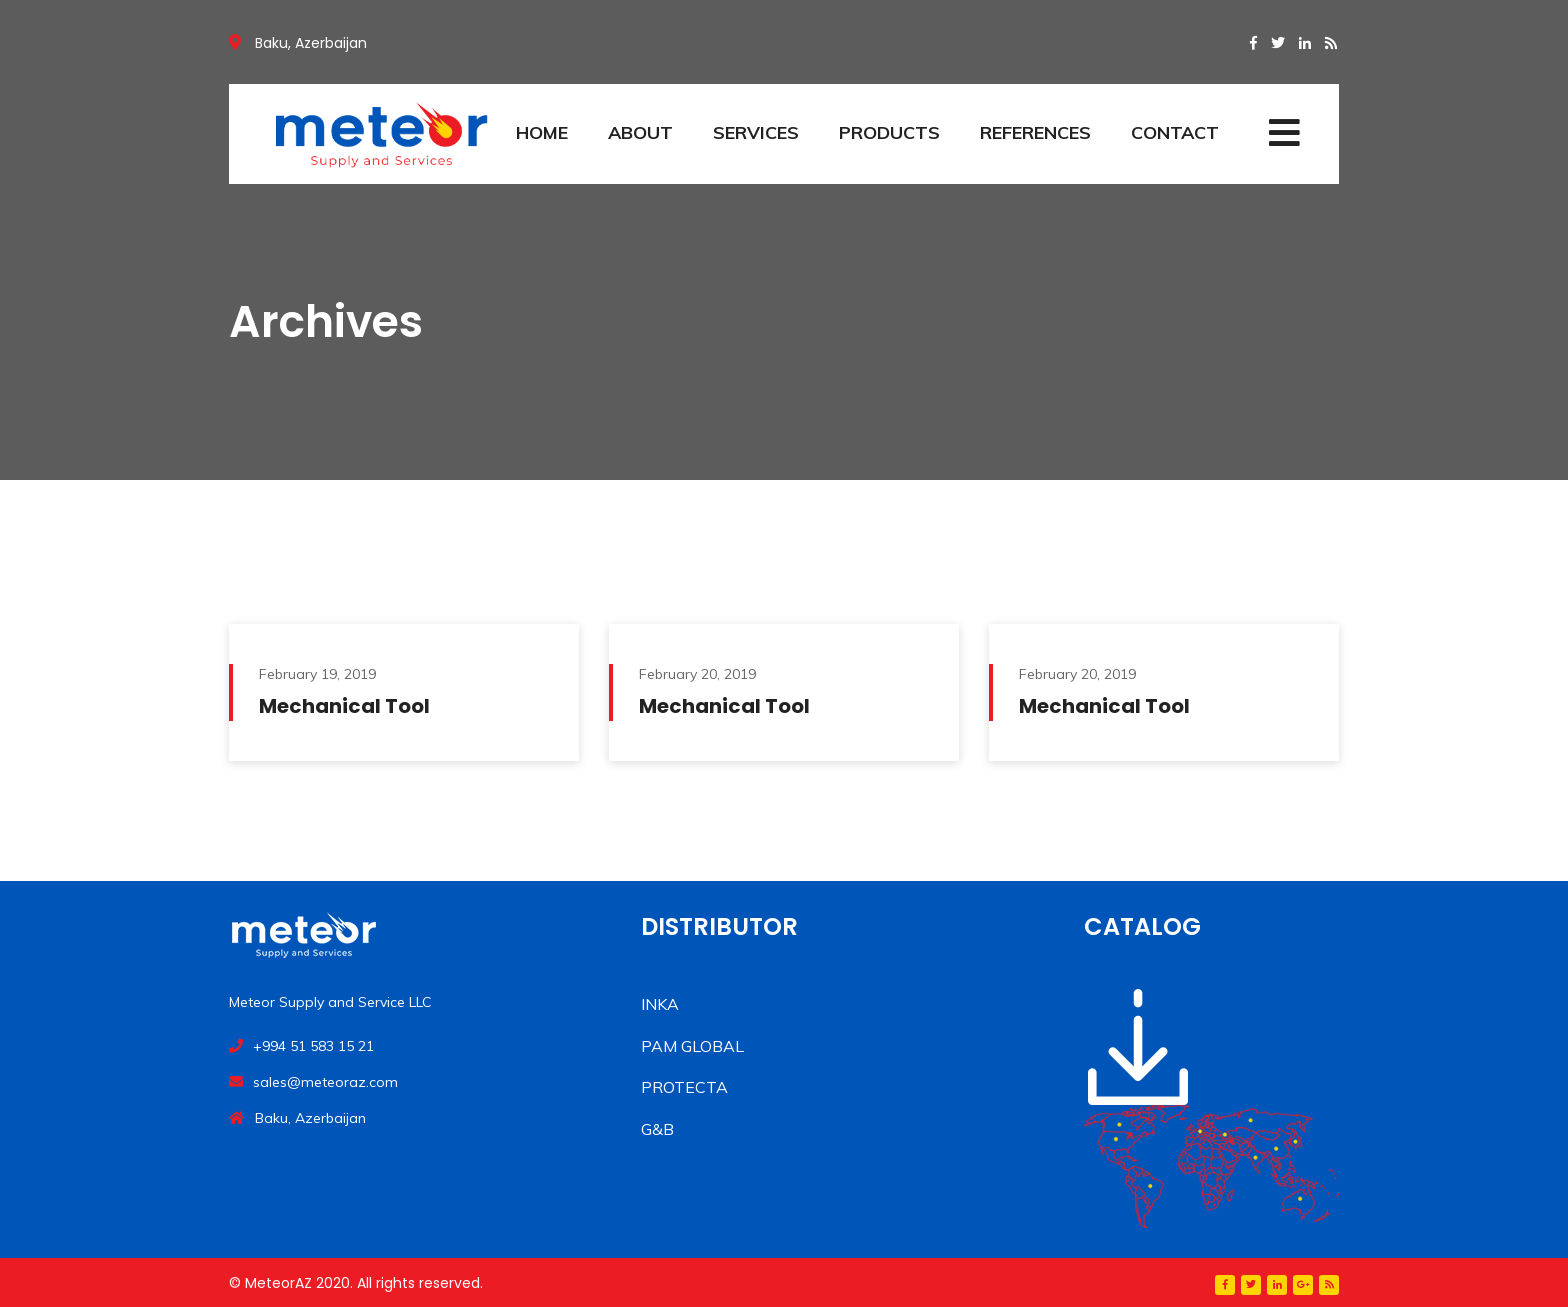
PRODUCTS (889, 132)
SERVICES (756, 132)
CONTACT (1175, 132)
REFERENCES (1035, 132)
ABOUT (640, 132)
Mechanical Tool (344, 706)
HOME (542, 132)
